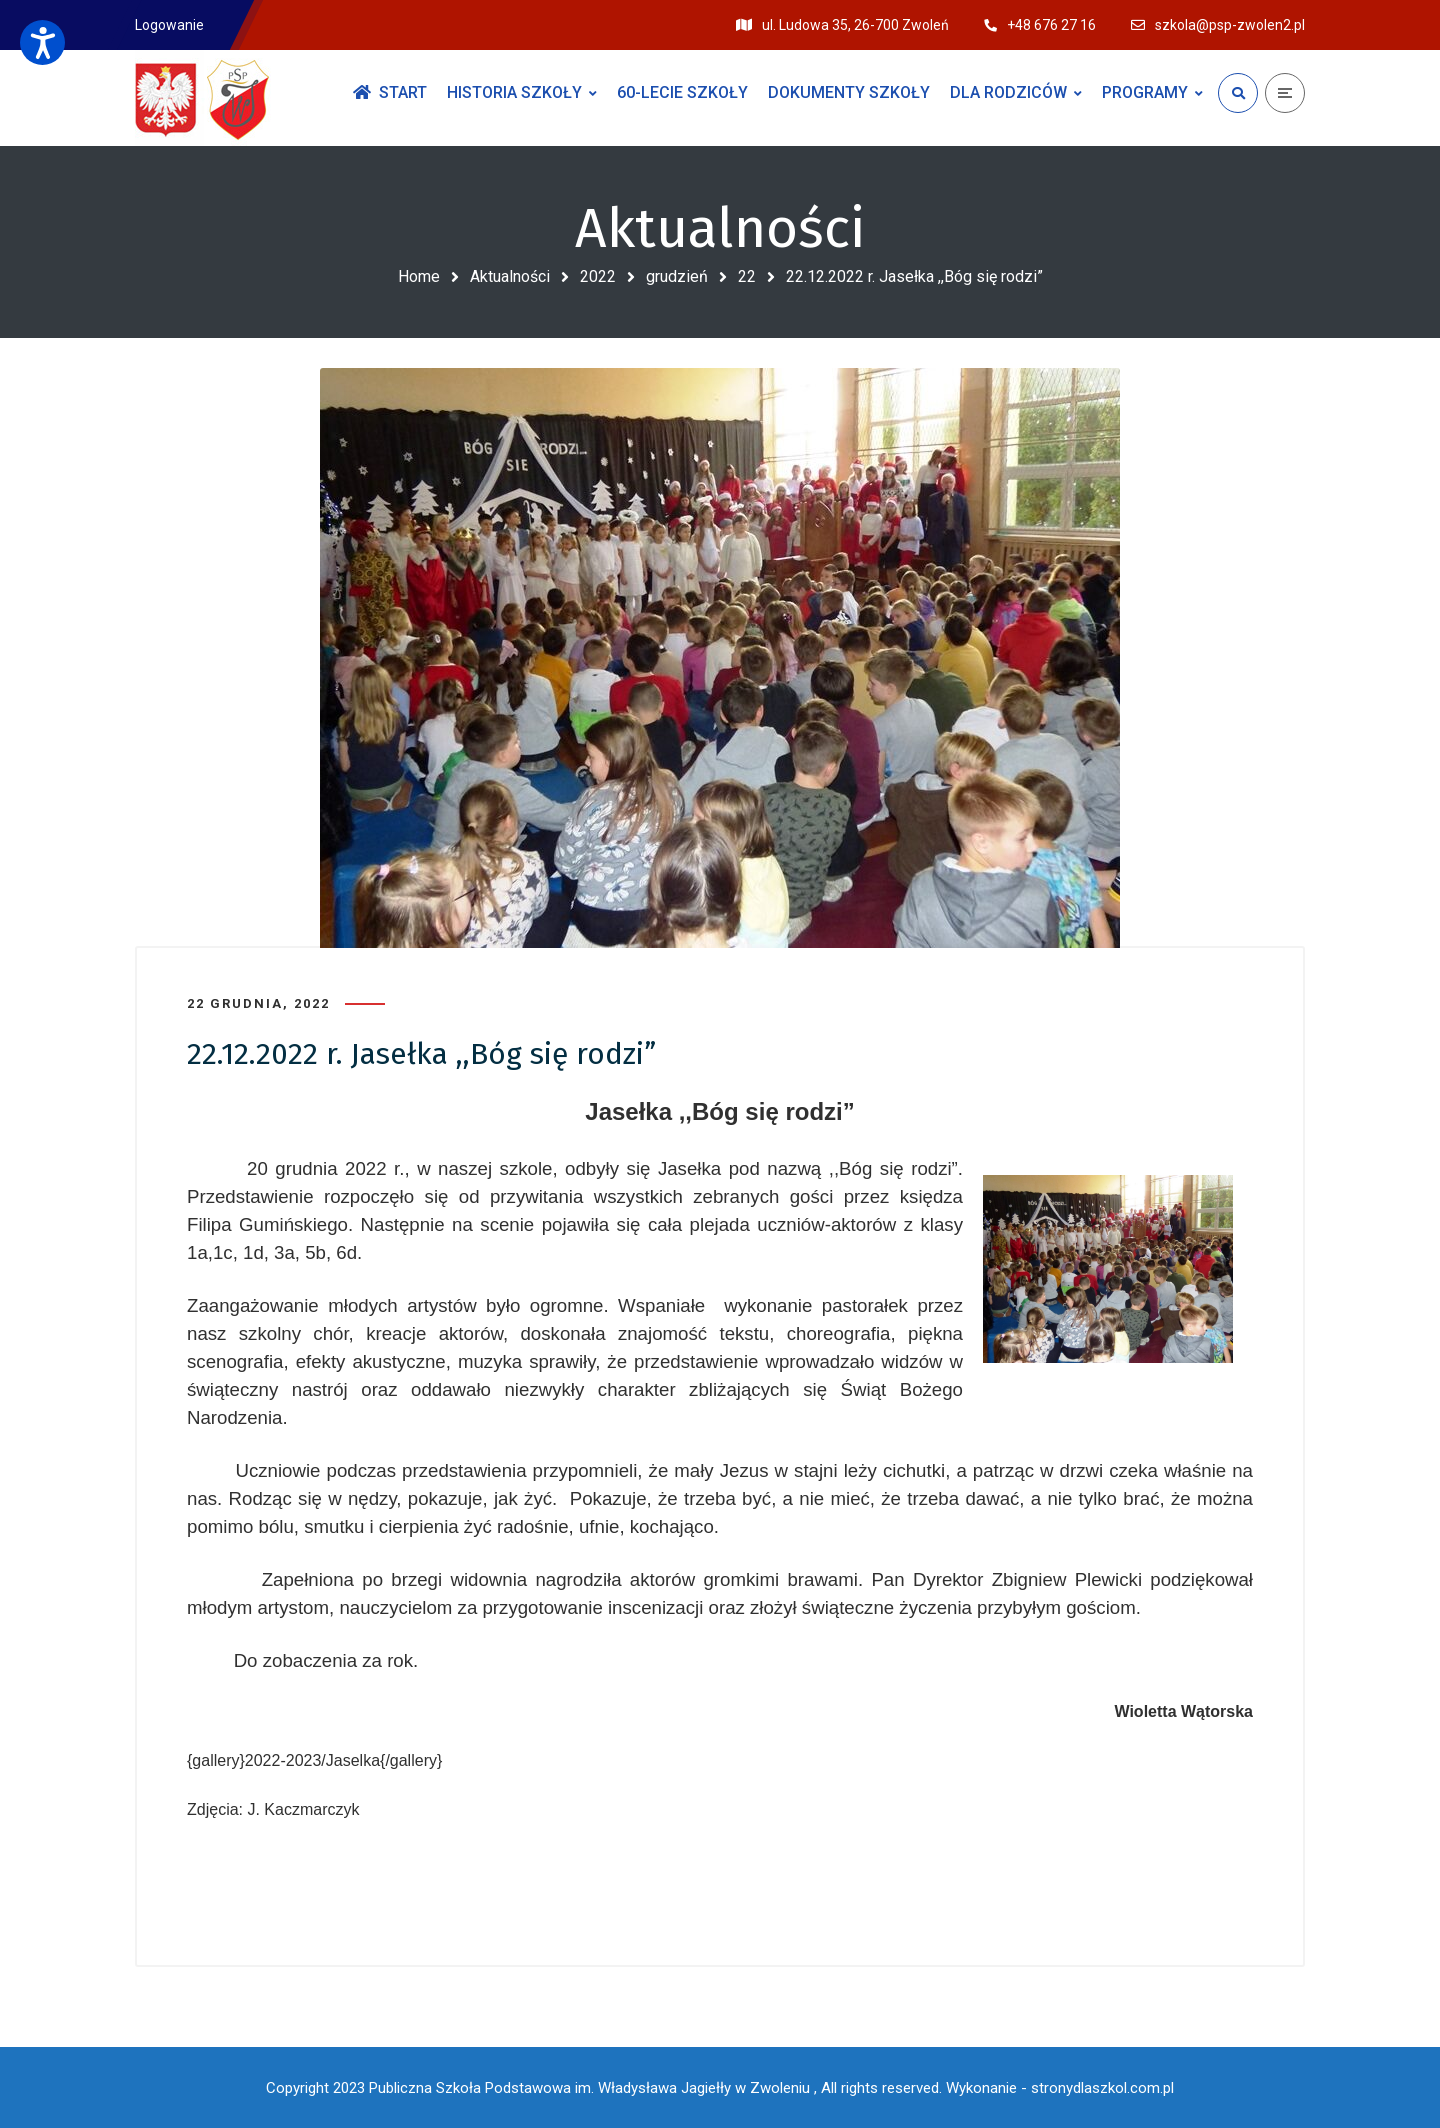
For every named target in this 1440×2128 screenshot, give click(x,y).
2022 (598, 276)
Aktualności (510, 276)
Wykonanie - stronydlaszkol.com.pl (1060, 2088)
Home (419, 276)
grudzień (677, 276)
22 (747, 276)
